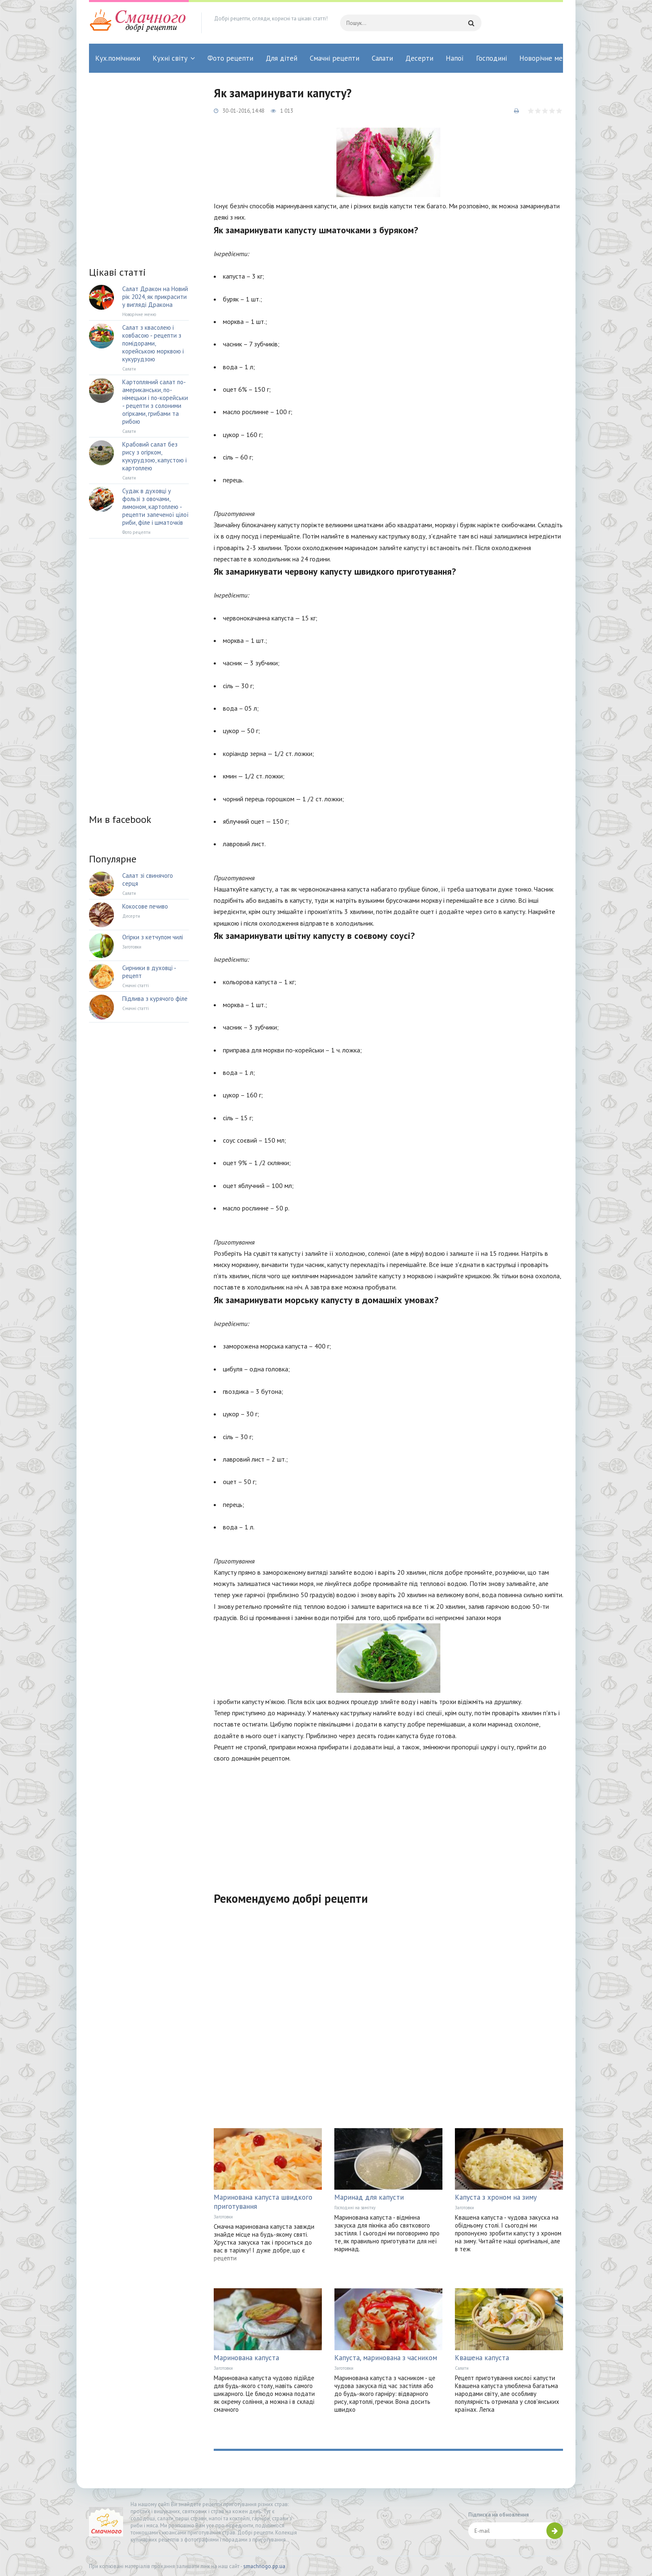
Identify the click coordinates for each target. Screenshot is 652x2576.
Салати (382, 58)
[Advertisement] (388, 1822)
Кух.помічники (117, 58)
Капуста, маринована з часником (385, 2357)
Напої (455, 58)
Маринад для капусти (369, 2197)
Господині (491, 58)
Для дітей (281, 58)
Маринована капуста (246, 2357)
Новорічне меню (545, 58)
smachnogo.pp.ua (264, 2566)
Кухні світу (170, 58)
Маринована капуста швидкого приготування (263, 2202)
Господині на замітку (354, 2207)
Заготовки (223, 2217)
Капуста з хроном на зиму (496, 2197)
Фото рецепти (230, 58)
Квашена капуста (482, 2357)
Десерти (419, 58)
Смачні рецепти (334, 58)
